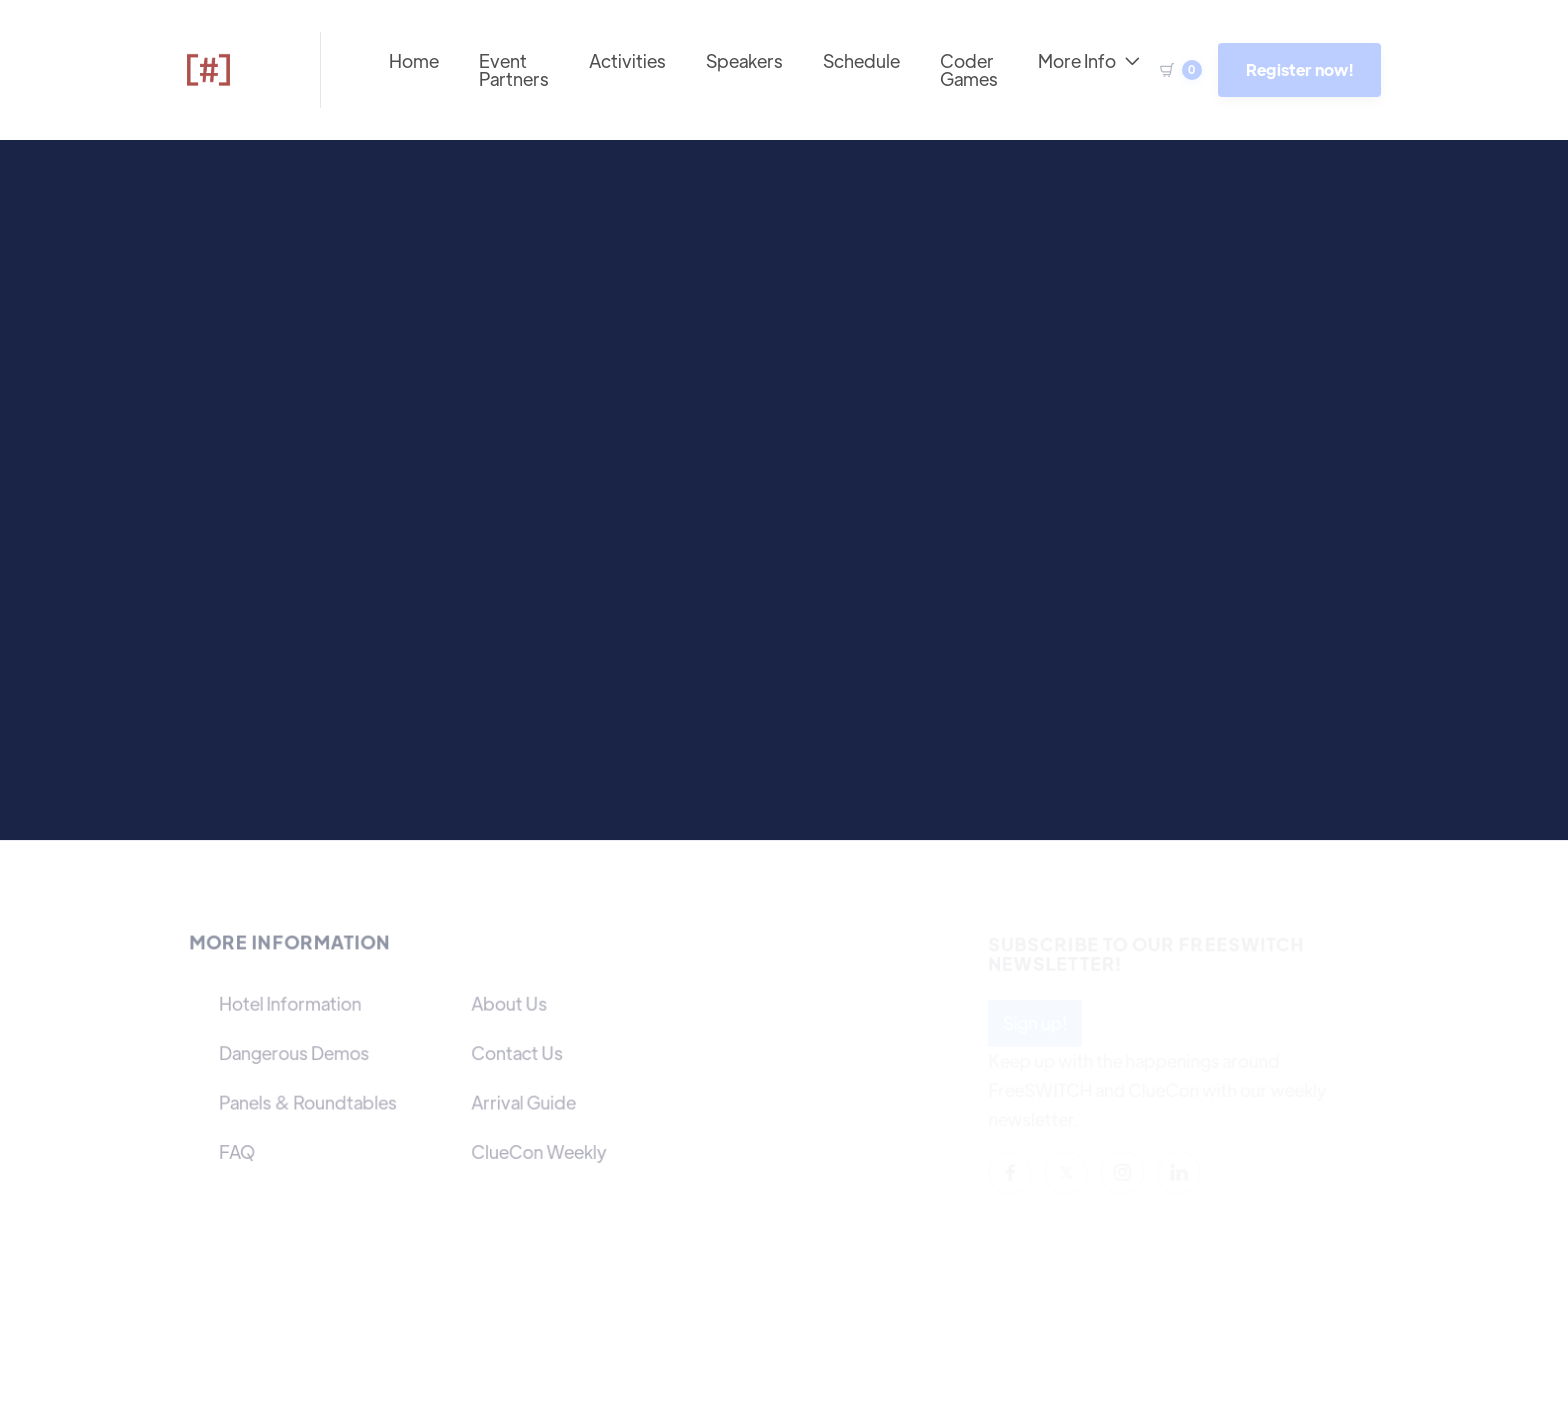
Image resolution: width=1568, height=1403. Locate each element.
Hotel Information (291, 1003)
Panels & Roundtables (309, 1101)
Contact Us (516, 1052)
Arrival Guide (523, 1101)
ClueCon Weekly (538, 1150)
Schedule (861, 60)
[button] (1174, 70)
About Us (508, 1003)
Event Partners (514, 69)
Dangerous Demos (295, 1052)
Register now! (1299, 69)
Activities (627, 60)
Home (414, 60)
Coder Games (969, 69)
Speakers (744, 60)
